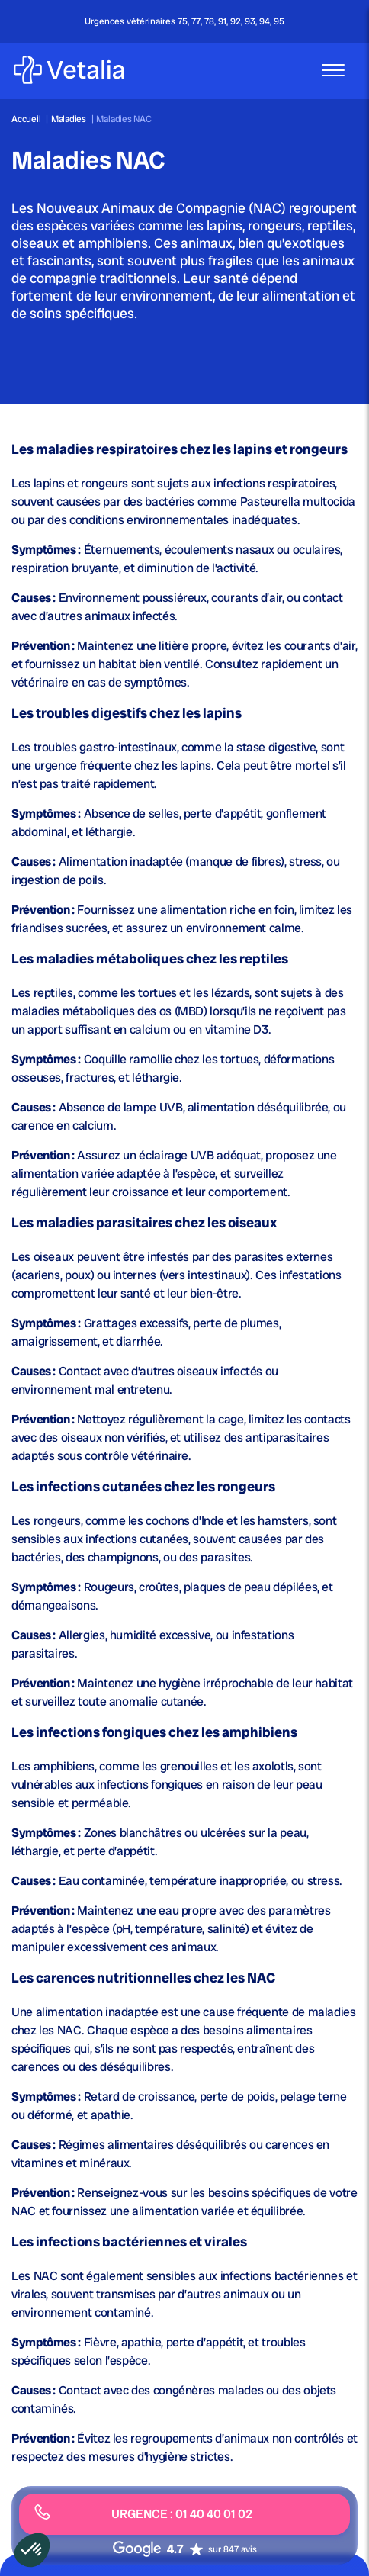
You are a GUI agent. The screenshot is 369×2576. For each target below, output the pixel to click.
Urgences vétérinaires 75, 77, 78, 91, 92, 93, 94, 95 (184, 21)
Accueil (25, 119)
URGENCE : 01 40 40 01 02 (143, 2513)
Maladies (69, 119)
